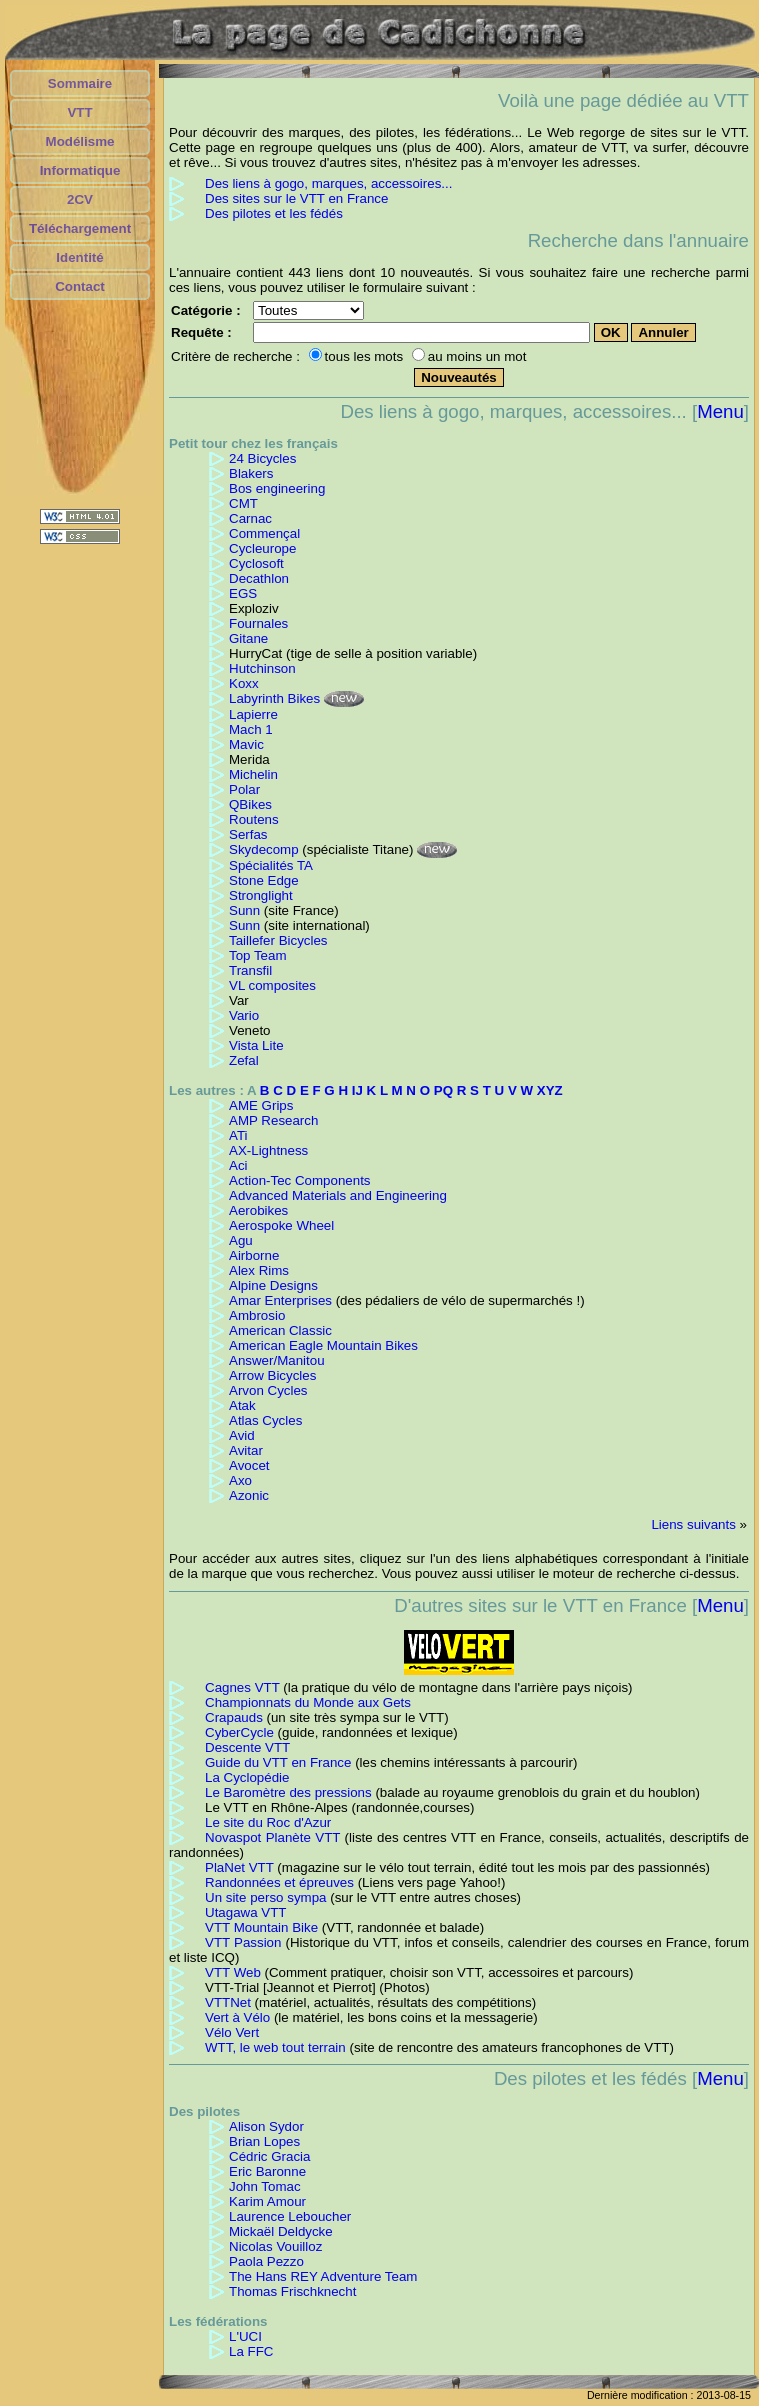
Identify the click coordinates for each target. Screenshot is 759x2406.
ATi (238, 1135)
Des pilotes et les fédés (274, 213)
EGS (243, 593)
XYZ (550, 1090)
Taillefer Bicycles (278, 940)
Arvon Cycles (268, 1390)
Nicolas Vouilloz (275, 2246)
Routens (254, 819)
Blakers (251, 473)
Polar (244, 789)
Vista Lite (256, 1045)
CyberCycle (239, 1732)
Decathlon (259, 578)
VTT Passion (243, 1942)
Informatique (80, 170)
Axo (240, 1480)
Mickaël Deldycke (281, 2231)
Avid (242, 1435)
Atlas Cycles (265, 1420)
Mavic (246, 744)
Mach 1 (251, 729)
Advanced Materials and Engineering (338, 1195)
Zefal (244, 1060)
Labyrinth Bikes (274, 698)
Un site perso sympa (265, 1897)
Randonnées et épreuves (279, 1882)
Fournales (258, 623)
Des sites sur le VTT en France (296, 198)
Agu (241, 1240)
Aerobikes (258, 1210)
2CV (80, 199)
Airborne (254, 1255)
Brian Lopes (264, 2141)
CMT (243, 503)
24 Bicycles (262, 458)
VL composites (272, 985)
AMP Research (273, 1120)
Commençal (264, 533)
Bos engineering (277, 488)
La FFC (251, 2351)
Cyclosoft (256, 563)
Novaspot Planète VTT (272, 1837)
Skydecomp (264, 849)
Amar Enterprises (280, 1300)
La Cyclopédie (247, 1777)
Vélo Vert (232, 2032)
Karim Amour (267, 2201)
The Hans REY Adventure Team (323, 2276)
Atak (242, 1405)
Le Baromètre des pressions (288, 1792)
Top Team (258, 955)
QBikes (250, 804)
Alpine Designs (273, 1285)
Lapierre (253, 714)
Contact (80, 286)
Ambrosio (257, 1315)
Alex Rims (259, 1270)
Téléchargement (80, 228)
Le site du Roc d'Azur (268, 1822)
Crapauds (234, 1717)
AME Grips (261, 1105)
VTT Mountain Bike (261, 1927)
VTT (79, 112)
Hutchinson (262, 668)
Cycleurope (262, 548)
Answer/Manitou (277, 1360)
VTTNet (228, 2002)
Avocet (249, 1465)
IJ (357, 1090)
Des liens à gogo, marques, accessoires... (328, 183)
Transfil (250, 970)
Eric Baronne (267, 2171)
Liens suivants (693, 1524)
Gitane (248, 638)
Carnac (250, 518)
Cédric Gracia (269, 2156)
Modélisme (80, 141)
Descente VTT (247, 1747)
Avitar (246, 1450)
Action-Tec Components (300, 1180)
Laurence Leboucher (290, 2216)
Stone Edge (264, 880)
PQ (443, 1090)
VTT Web (233, 1972)
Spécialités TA (271, 865)
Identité (79, 257)
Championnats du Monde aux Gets (308, 1702)
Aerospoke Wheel (281, 1225)
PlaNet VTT (239, 1867)
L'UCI (245, 2336)
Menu (720, 411)
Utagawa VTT (245, 1912)
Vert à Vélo (237, 2017)
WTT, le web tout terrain (275, 2047)
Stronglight (261, 895)
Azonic (249, 1495)
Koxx (244, 683)
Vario (244, 1015)
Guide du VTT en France (278, 1762)
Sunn (244, 910)
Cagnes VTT (242, 1687)
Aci (238, 1165)
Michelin (253, 774)
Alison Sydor (266, 2126)
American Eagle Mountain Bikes (323, 1345)
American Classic (280, 1330)
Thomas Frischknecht (292, 2291)
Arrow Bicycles (272, 1375)
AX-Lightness (268, 1150)
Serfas (248, 834)
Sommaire (80, 83)
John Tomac (265, 2186)
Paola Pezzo (266, 2261)
